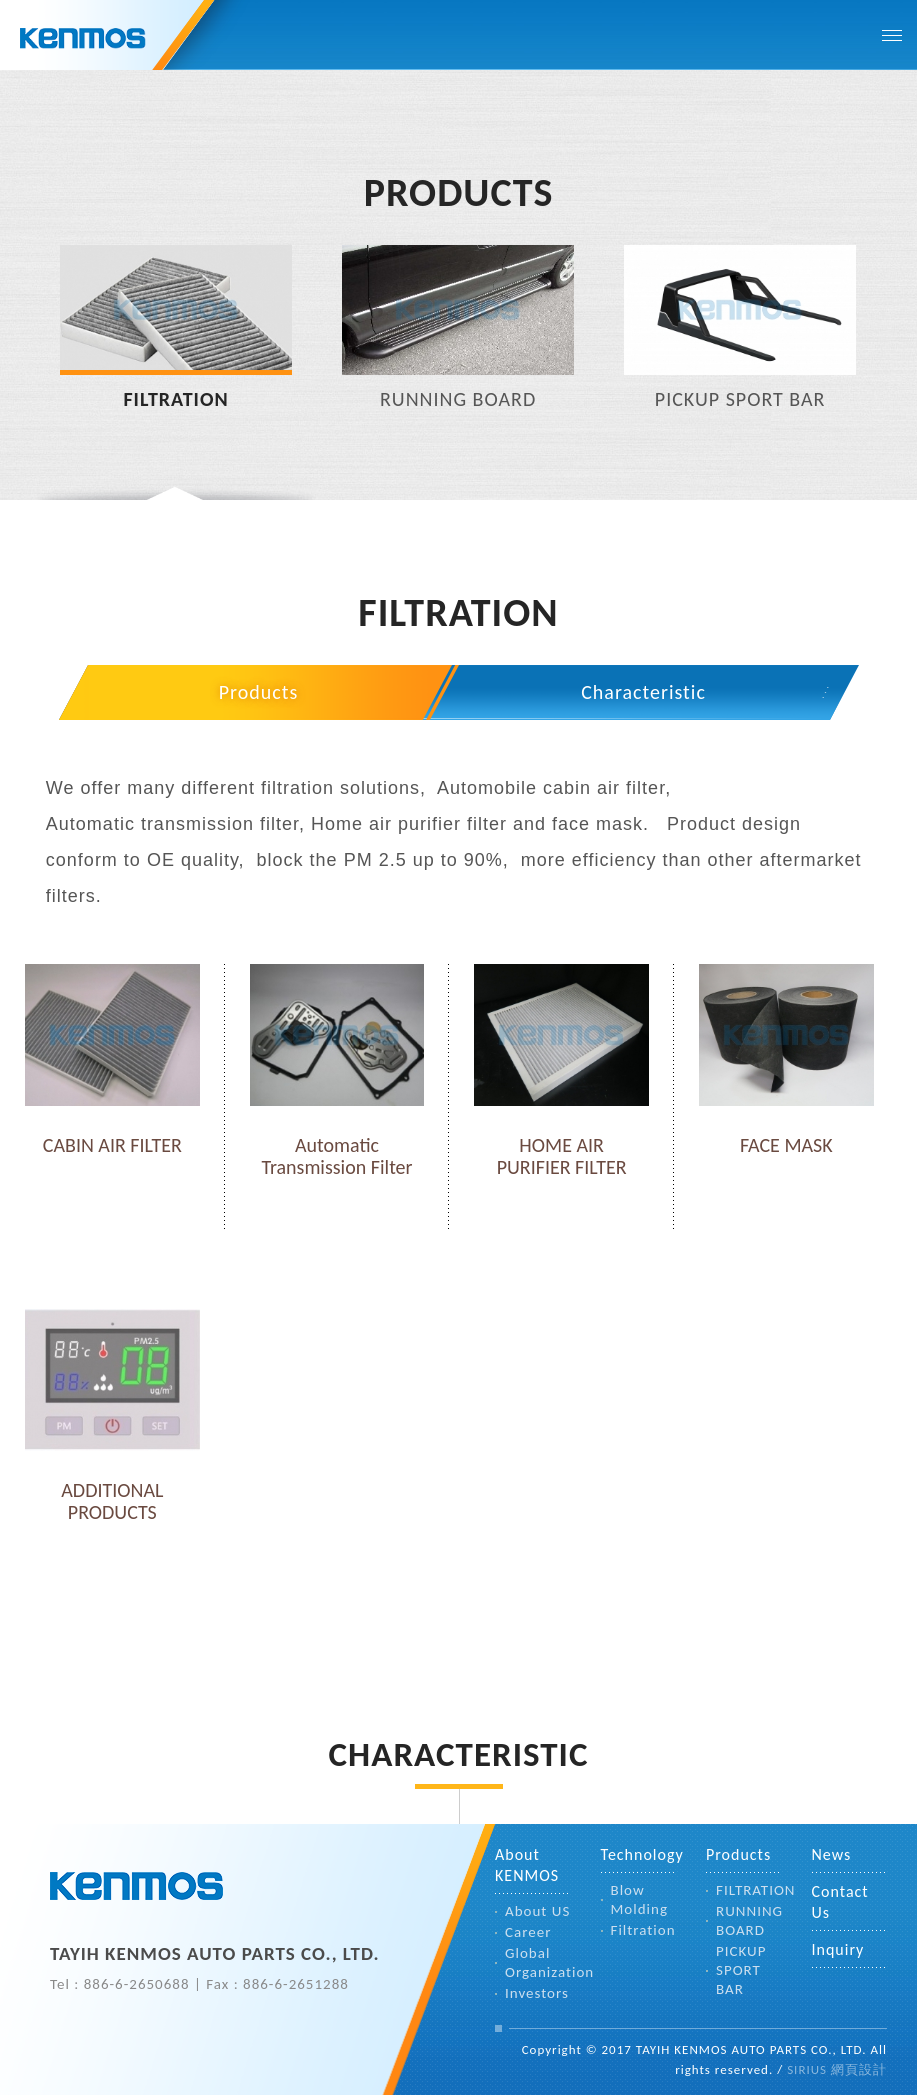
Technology (639, 1854)
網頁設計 (859, 2069)
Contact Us (840, 1902)
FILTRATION (749, 1890)
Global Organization (538, 1962)
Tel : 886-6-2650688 (120, 1984)
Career (528, 1932)
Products (259, 692)
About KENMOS (527, 1865)
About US (537, 1911)
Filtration (643, 1930)
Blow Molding (639, 1899)
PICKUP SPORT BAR (741, 1970)
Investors (537, 1993)
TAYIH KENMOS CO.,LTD (107, 40)
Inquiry (838, 1949)
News (832, 1854)
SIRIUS (807, 2069)
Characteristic (643, 692)
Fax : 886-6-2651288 (277, 1984)
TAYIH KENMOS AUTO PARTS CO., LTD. (137, 1888)
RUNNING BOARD (749, 1920)
